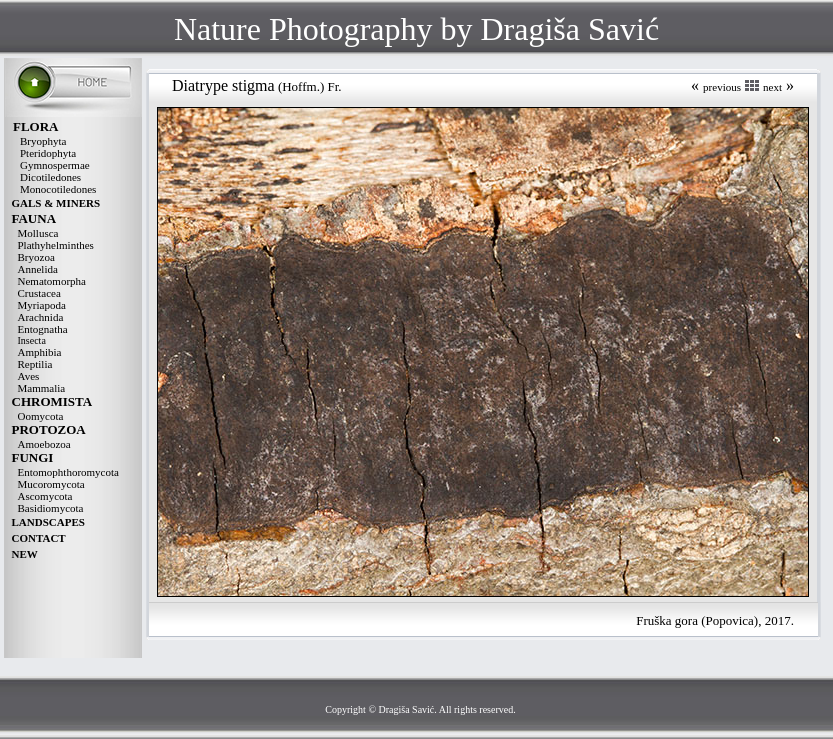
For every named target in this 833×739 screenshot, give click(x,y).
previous (722, 87)
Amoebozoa (44, 444)
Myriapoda (42, 305)
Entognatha (43, 329)
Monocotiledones (58, 189)
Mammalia (42, 388)
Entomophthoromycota (68, 472)
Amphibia (40, 352)
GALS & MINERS (56, 203)
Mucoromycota (51, 484)
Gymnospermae (55, 165)
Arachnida (41, 317)
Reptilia (35, 364)
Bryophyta (43, 141)
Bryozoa (36, 257)
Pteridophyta (48, 153)
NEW (25, 554)
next (772, 87)
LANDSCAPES (48, 522)
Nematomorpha (52, 281)
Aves (29, 376)
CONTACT (39, 538)
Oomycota (41, 416)
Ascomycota (45, 496)
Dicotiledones (50, 177)
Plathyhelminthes (56, 245)
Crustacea (39, 293)
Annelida (38, 269)
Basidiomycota (51, 508)
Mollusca (38, 233)
